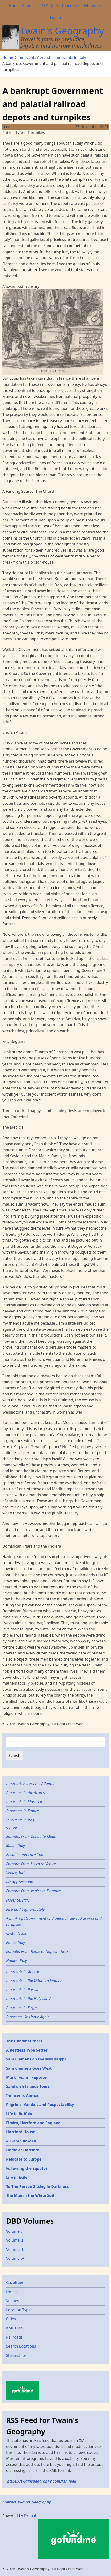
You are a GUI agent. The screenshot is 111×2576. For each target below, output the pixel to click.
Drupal (30, 2515)
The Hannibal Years (24, 2041)
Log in (55, 17)
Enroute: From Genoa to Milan (31, 1836)
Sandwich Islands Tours (28, 2086)
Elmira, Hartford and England (33, 2122)
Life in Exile (16, 2177)
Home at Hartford (22, 2150)
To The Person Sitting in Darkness (37, 2186)
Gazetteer (14, 2282)
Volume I (14, 2231)
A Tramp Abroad (21, 2141)
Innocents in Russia (22, 1989)
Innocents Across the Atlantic (30, 1783)
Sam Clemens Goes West (29, 2068)
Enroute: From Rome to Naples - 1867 (37, 1951)
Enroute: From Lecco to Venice (31, 1863)
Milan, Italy (15, 1845)
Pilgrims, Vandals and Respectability (40, 2104)
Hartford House (20, 2131)
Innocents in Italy (70, 57)
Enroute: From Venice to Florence (33, 1890)
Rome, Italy (15, 1942)
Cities (11, 2318)
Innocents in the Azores (25, 1792)
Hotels (11, 2291)
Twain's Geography (62, 30)
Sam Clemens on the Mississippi (36, 2059)
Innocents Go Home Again (27, 2016)
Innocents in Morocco (24, 1801)
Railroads (14, 2337)
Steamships (16, 2355)
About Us (30, 5)
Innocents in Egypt (21, 2007)
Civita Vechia (16, 1933)
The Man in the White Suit (30, 2195)
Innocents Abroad (34, 57)
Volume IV (15, 2258)
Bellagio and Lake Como (26, 1854)
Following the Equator (26, 2168)
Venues (12, 2300)
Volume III (15, 2249)
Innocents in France (22, 1810)
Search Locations (21, 2346)
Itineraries (71, 5)
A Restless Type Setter (27, 2050)
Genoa (11, 1827)
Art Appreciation (19, 1882)
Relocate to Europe (23, 2159)
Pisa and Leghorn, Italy (25, 1909)
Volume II (14, 2240)
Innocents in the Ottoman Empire (34, 1980)
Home (14, 5)
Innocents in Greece (22, 1971)
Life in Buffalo (19, 2113)
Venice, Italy (16, 1872)
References (92, 5)
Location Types (19, 2309)
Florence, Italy (17, 1900)
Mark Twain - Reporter (27, 2077)
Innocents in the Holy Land (28, 1998)
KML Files (14, 2328)
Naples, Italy (16, 1960)
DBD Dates (50, 5)
